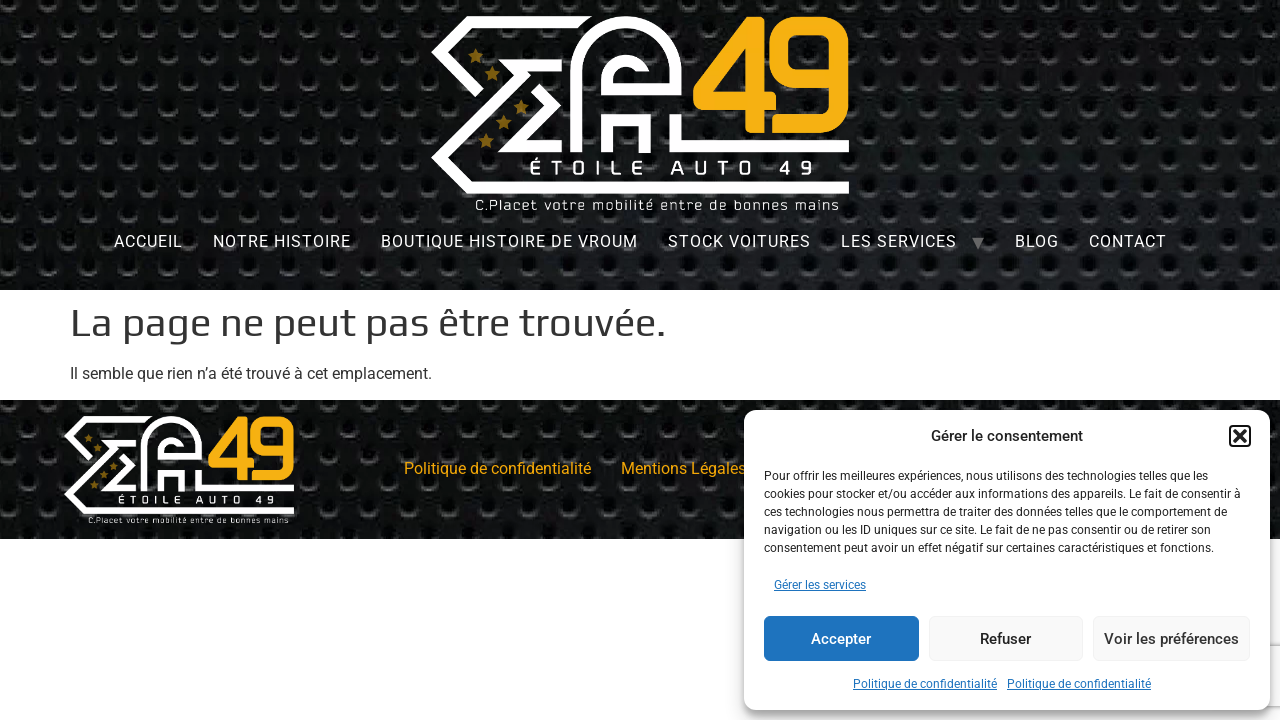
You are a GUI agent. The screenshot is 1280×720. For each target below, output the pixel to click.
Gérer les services (820, 585)
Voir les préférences (1171, 639)
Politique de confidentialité (925, 684)
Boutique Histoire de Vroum (509, 241)
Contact (1128, 241)
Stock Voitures (739, 241)
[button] (1240, 436)
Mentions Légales (683, 468)
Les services (899, 241)
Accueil (148, 241)
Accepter (841, 639)
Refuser (1005, 639)
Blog (1037, 241)
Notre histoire (282, 241)
